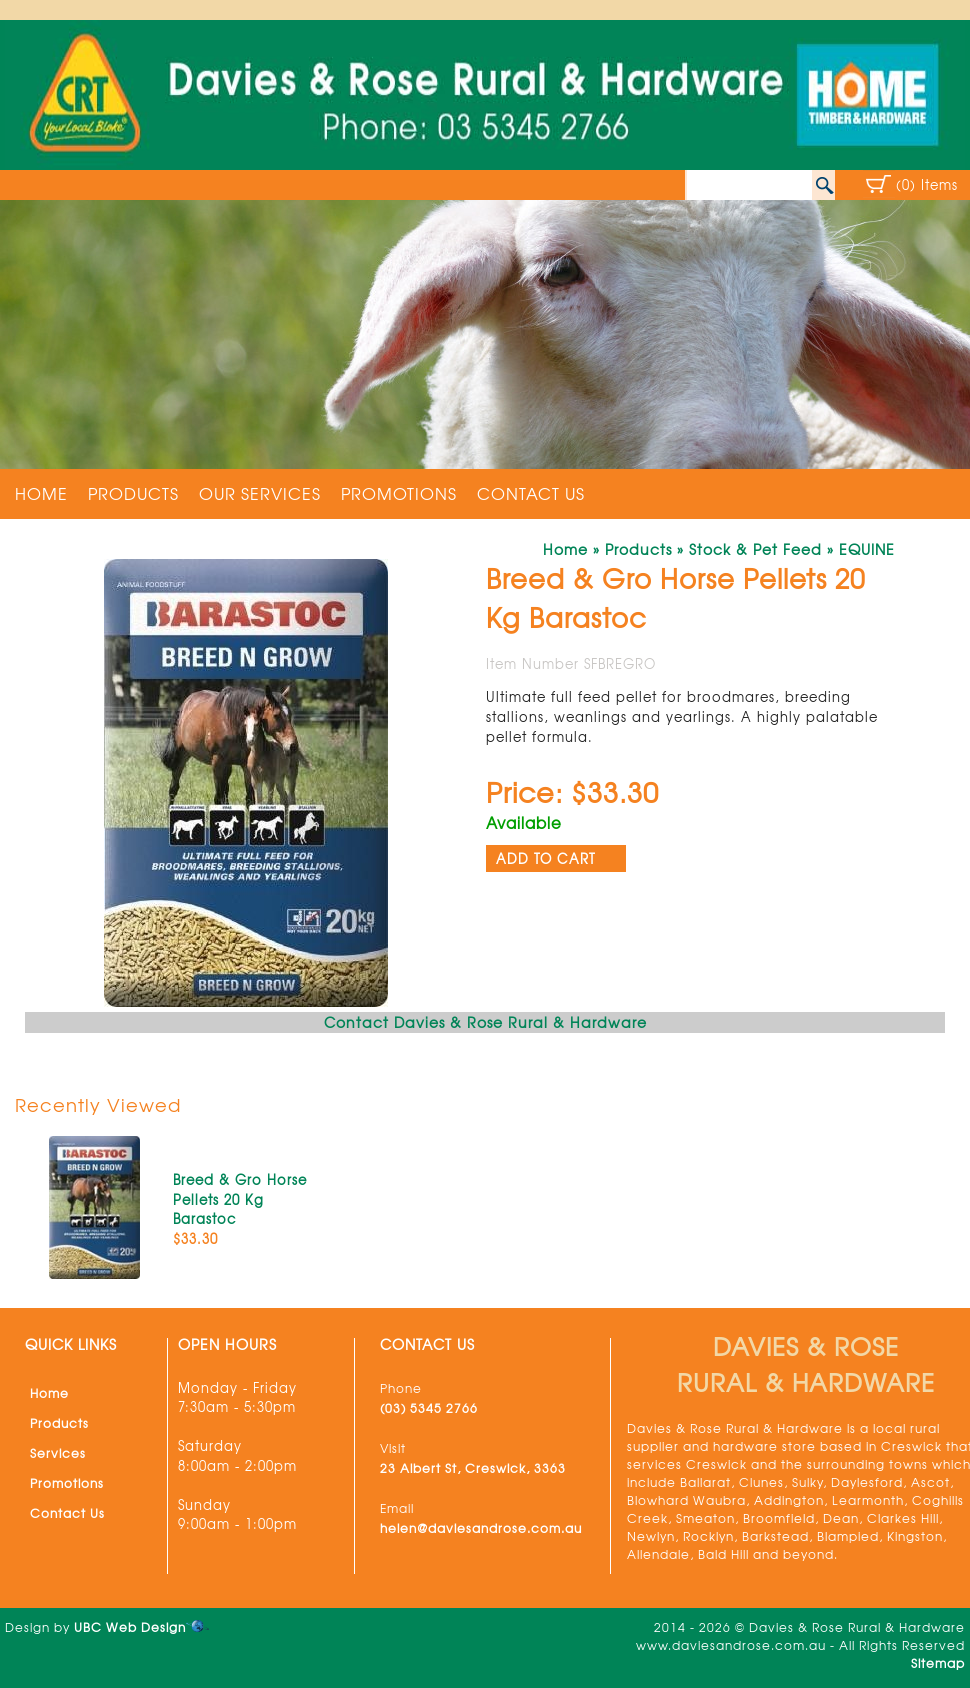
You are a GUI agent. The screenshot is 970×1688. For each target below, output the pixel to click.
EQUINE (867, 549)
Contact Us (531, 493)
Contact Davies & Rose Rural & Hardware (485, 1022)
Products (133, 493)
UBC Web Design (130, 1627)
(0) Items (927, 184)
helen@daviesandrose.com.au (481, 1528)
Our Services (260, 493)
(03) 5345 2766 (429, 1408)
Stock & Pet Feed (755, 549)
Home (41, 493)
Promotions (399, 493)
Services (58, 1453)
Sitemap (938, 1663)
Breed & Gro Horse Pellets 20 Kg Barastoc (240, 1199)
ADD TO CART (546, 858)
